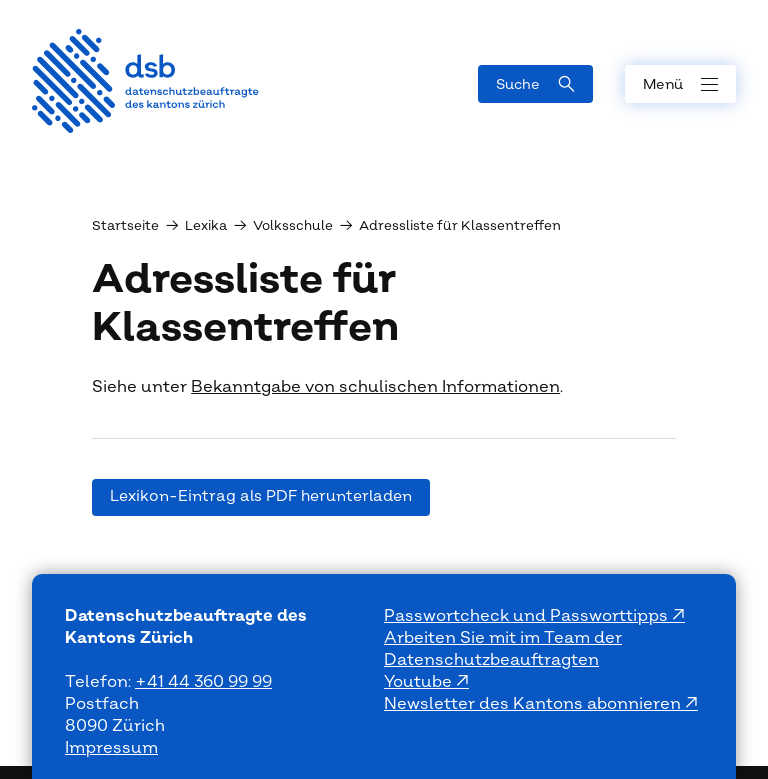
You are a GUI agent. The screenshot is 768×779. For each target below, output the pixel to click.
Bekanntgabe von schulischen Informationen (375, 387)
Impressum (111, 748)
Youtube (420, 682)
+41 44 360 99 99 (203, 682)
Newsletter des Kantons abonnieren (534, 704)
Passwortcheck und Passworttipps (528, 616)
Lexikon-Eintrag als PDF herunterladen (261, 496)
